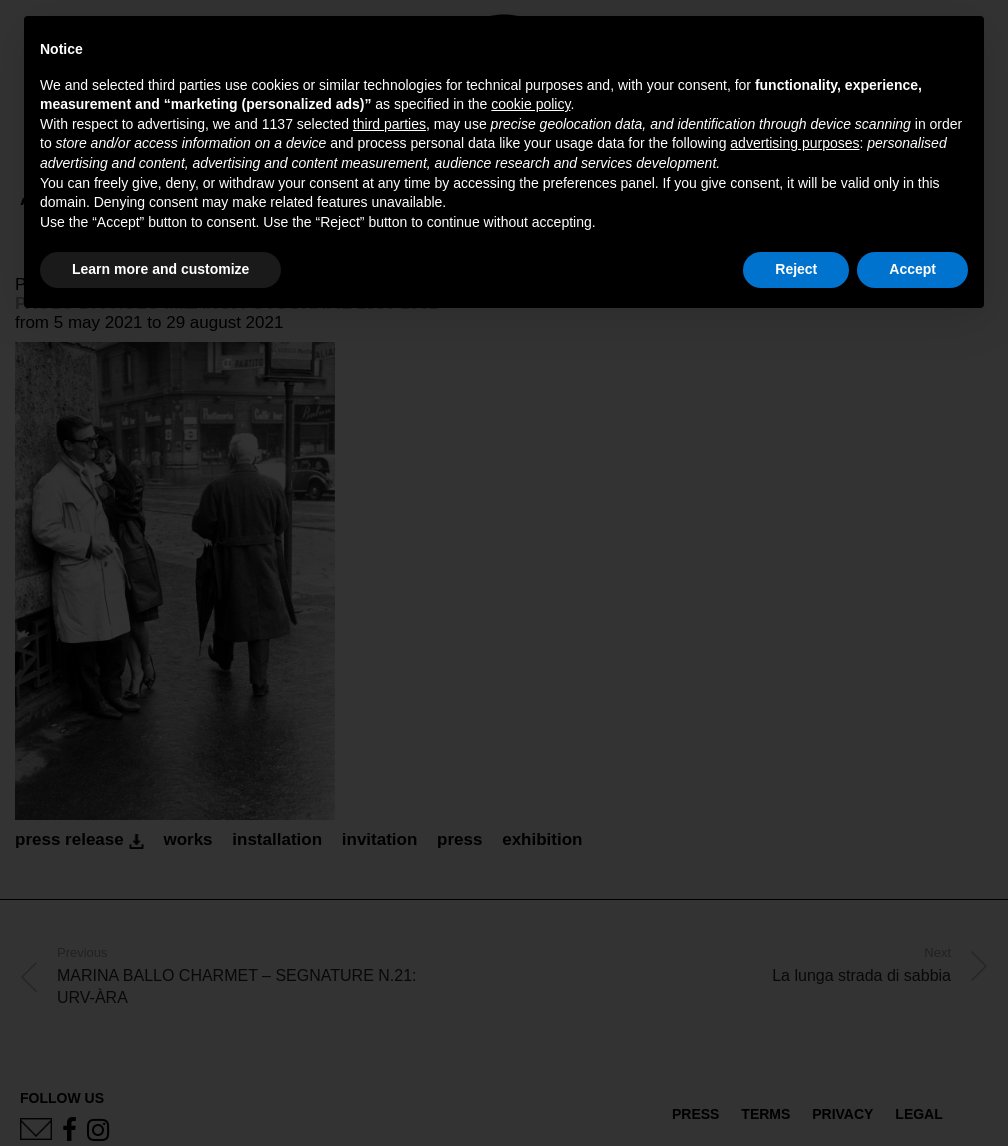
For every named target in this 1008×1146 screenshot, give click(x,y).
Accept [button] (912, 269)
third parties (389, 124)
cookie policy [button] (530, 104)
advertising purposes (794, 143)
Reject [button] (796, 269)
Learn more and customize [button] (160, 269)
